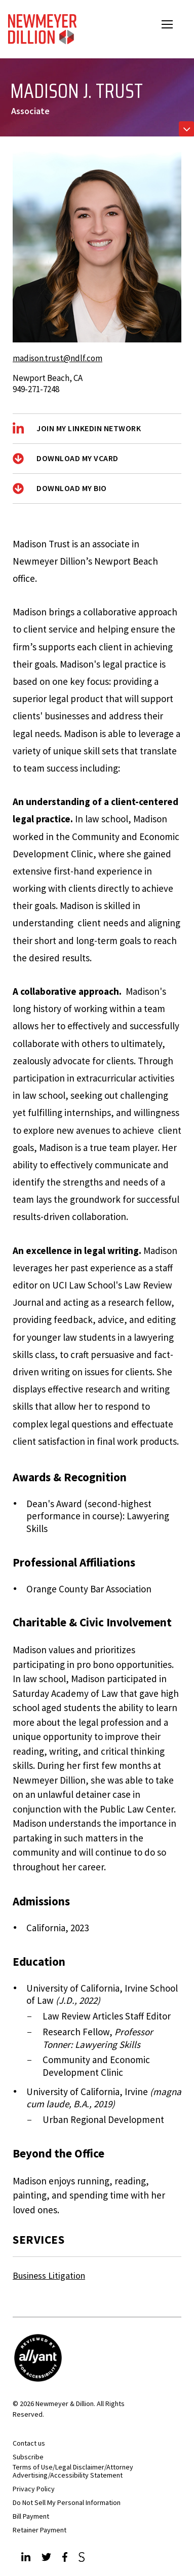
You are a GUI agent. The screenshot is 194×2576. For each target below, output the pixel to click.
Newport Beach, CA (48, 378)
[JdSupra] (83, 2558)
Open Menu (174, 25)
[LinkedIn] (27, 2558)
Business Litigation (49, 2275)
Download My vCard (77, 458)
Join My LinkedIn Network (88, 428)
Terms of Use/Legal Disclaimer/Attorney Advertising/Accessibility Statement (73, 2471)
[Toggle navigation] (186, 128)
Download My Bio (71, 488)
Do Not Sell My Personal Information (67, 2502)
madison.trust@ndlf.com (57, 358)
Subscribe (28, 2457)
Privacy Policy (34, 2489)
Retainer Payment (39, 2530)
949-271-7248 (36, 389)
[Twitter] (48, 2558)
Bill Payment (31, 2516)
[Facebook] (66, 2558)
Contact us (29, 2443)
